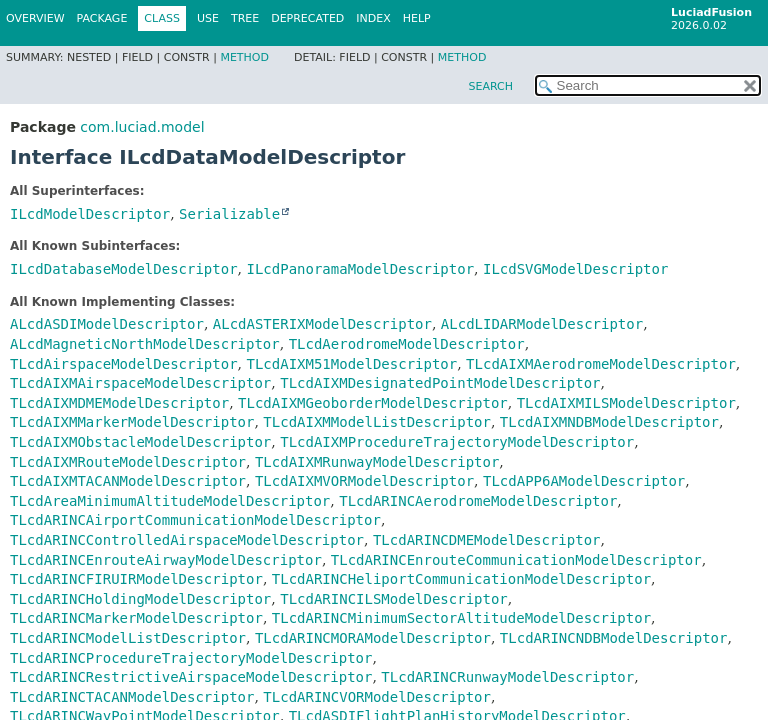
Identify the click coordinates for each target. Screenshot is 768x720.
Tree (245, 18)
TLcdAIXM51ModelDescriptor (351, 364)
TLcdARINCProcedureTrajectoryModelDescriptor (191, 658)
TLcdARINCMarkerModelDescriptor (136, 618)
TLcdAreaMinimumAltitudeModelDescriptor (170, 501)
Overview (35, 18)
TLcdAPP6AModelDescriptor (584, 481)
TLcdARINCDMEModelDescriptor (487, 540)
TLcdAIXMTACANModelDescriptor (128, 481)
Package (102, 18)
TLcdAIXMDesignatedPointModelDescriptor (440, 383)
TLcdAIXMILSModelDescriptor (626, 403)
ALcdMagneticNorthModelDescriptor (145, 344)
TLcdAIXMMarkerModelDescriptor (132, 422)
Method (244, 57)
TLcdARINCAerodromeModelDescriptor (478, 501)
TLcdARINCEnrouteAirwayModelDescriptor (166, 560)
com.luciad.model (142, 127)
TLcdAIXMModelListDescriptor (377, 422)
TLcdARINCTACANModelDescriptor (132, 697)
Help (417, 18)
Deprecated (307, 18)
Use (208, 18)
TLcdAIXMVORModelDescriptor (364, 481)
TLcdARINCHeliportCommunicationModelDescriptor (461, 579)
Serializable (229, 214)
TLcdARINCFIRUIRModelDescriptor (136, 579)
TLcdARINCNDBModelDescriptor (614, 638)
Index (373, 18)
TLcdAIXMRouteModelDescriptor (128, 462)
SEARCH (490, 86)
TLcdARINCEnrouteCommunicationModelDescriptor (516, 560)
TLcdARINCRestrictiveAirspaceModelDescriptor (191, 677)
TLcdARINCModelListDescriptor (128, 638)
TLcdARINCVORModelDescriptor (377, 697)
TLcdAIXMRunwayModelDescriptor (377, 462)
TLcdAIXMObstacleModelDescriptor (140, 442)
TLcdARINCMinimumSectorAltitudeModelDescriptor (461, 618)
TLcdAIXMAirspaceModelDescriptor (140, 383)
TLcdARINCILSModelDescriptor (394, 599)
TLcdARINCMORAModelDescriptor (373, 638)
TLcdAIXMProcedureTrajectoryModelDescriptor (457, 442)
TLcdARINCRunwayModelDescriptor (507, 677)
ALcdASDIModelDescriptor (107, 324)
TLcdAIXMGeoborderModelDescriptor (373, 403)
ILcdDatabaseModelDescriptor (124, 269)
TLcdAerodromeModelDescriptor (407, 344)
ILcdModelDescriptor (90, 214)
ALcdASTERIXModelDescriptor (322, 324)
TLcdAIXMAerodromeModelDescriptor (601, 364)
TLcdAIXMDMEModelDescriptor (119, 403)
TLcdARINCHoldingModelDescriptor (140, 599)
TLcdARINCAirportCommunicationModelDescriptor (195, 520)
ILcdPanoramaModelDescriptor (360, 269)
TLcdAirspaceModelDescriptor (124, 364)
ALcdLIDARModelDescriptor (542, 324)
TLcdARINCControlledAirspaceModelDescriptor (187, 540)
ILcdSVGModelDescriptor (575, 269)
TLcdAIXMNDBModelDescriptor (609, 422)
